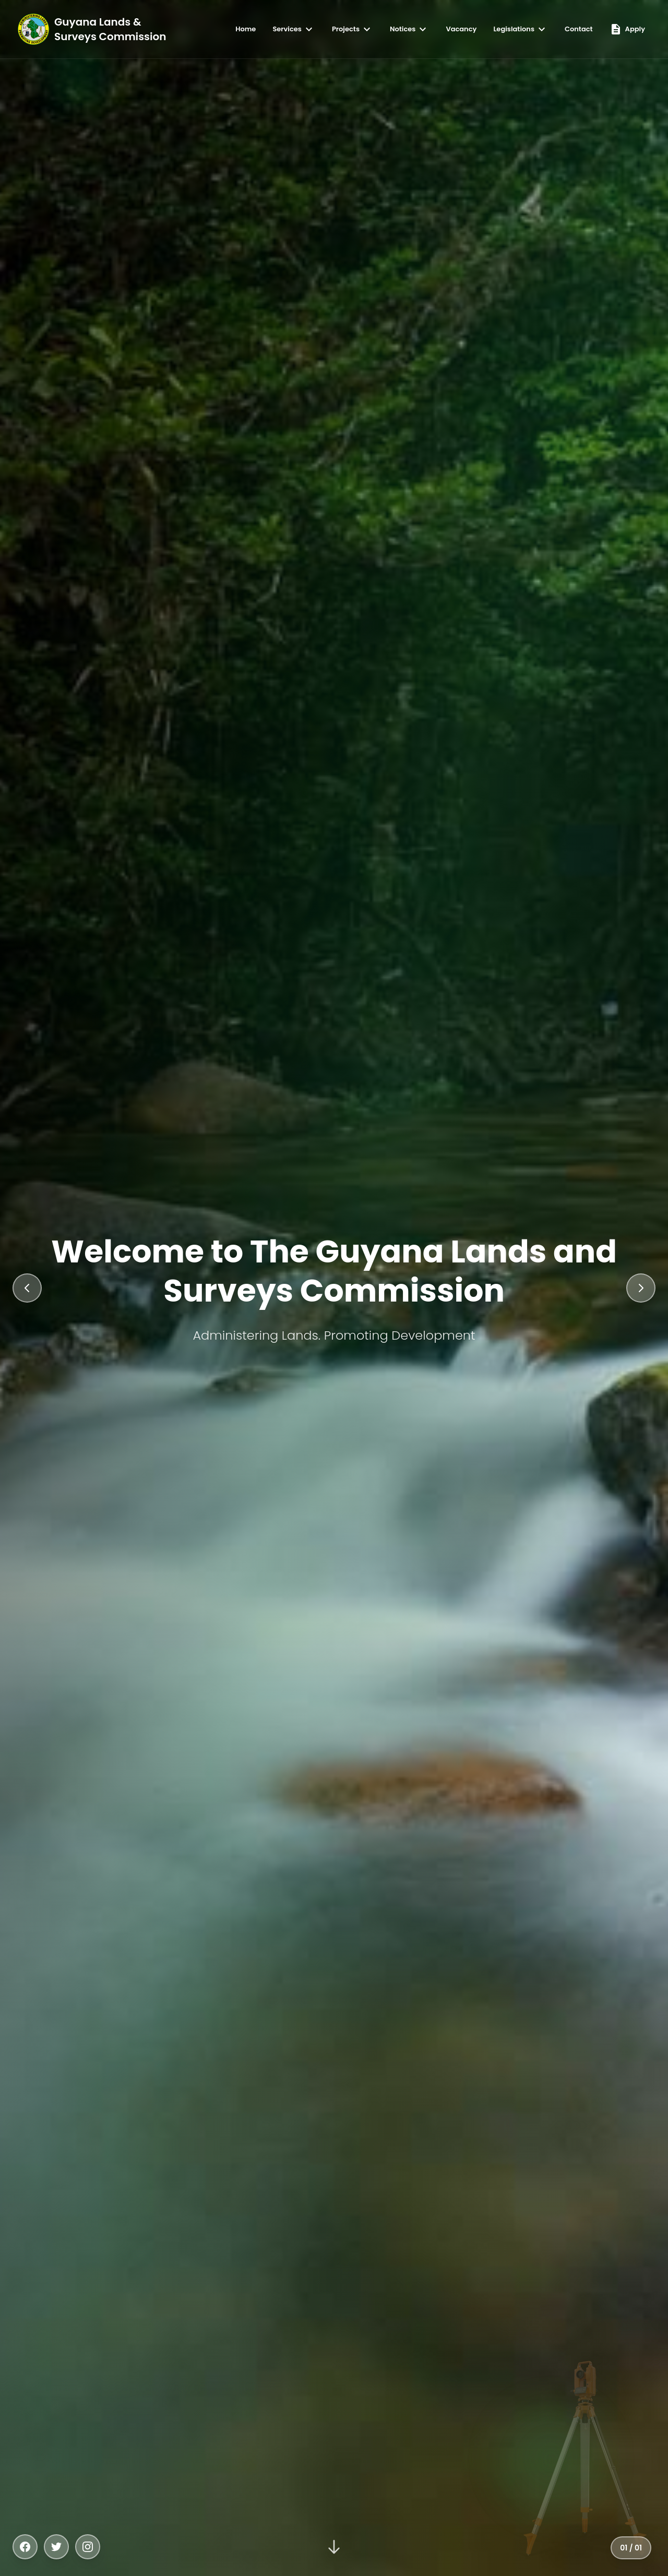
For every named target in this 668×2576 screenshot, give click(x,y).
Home (245, 29)
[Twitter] (56, 2546)
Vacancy (461, 29)
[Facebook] (25, 2546)
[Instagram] (87, 2546)
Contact (579, 29)
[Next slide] (640, 1288)
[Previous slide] (27, 1288)
